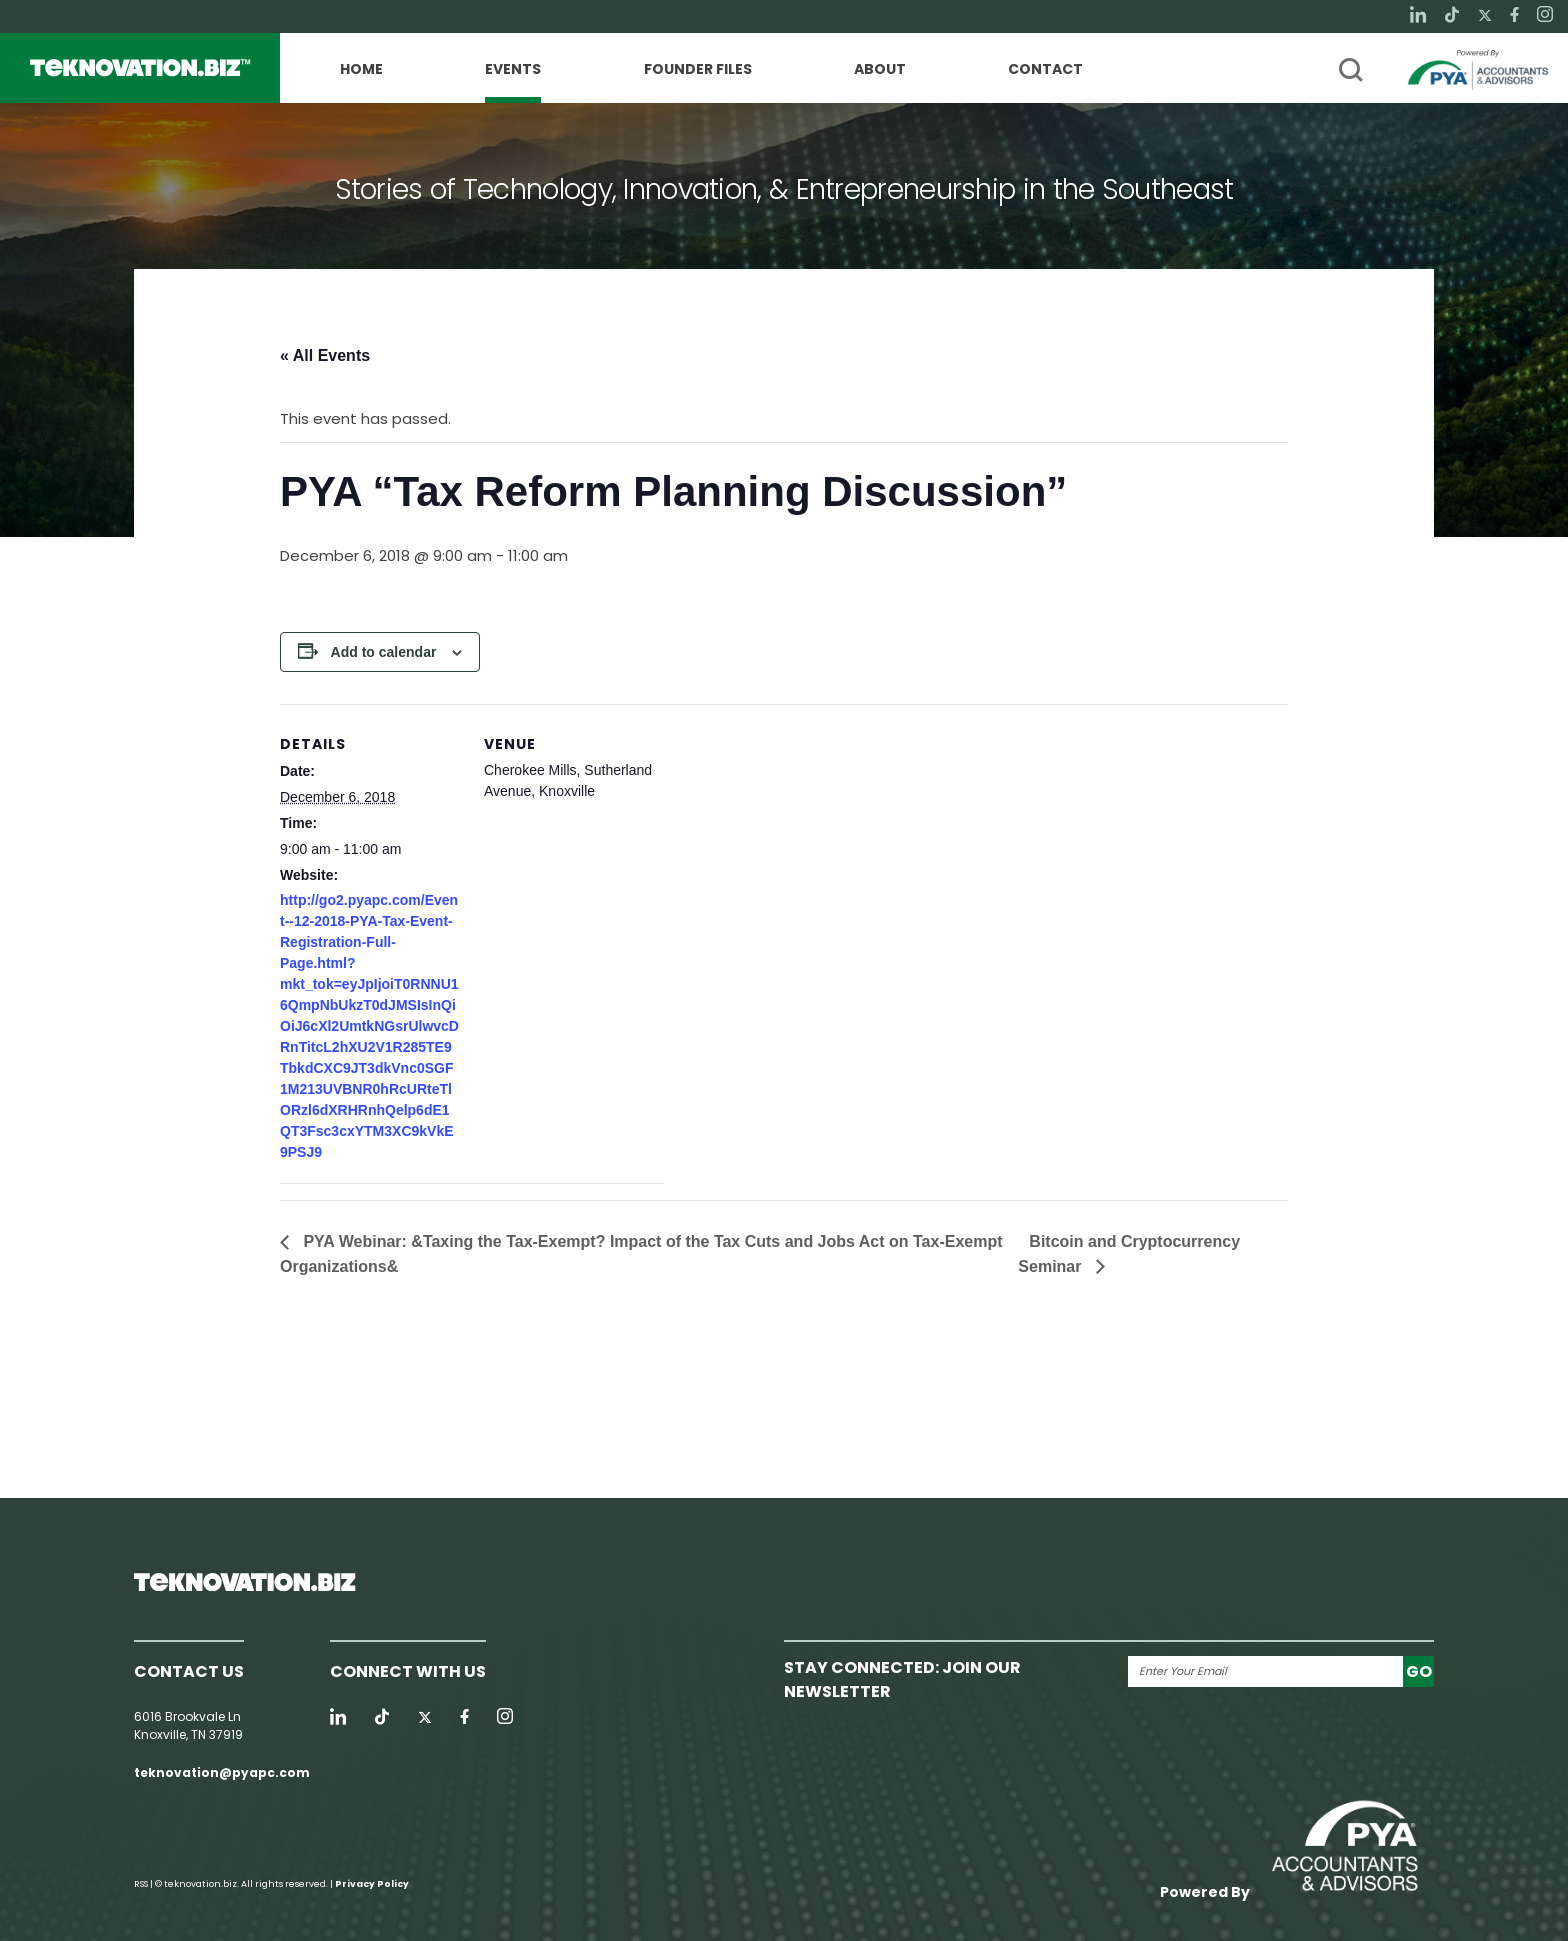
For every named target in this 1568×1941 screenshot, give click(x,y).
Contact (1045, 70)
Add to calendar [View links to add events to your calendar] (384, 652)
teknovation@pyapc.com (222, 1772)
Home (361, 70)
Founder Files (698, 70)
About (880, 70)
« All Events (325, 355)
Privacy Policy (372, 1884)
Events (513, 70)
